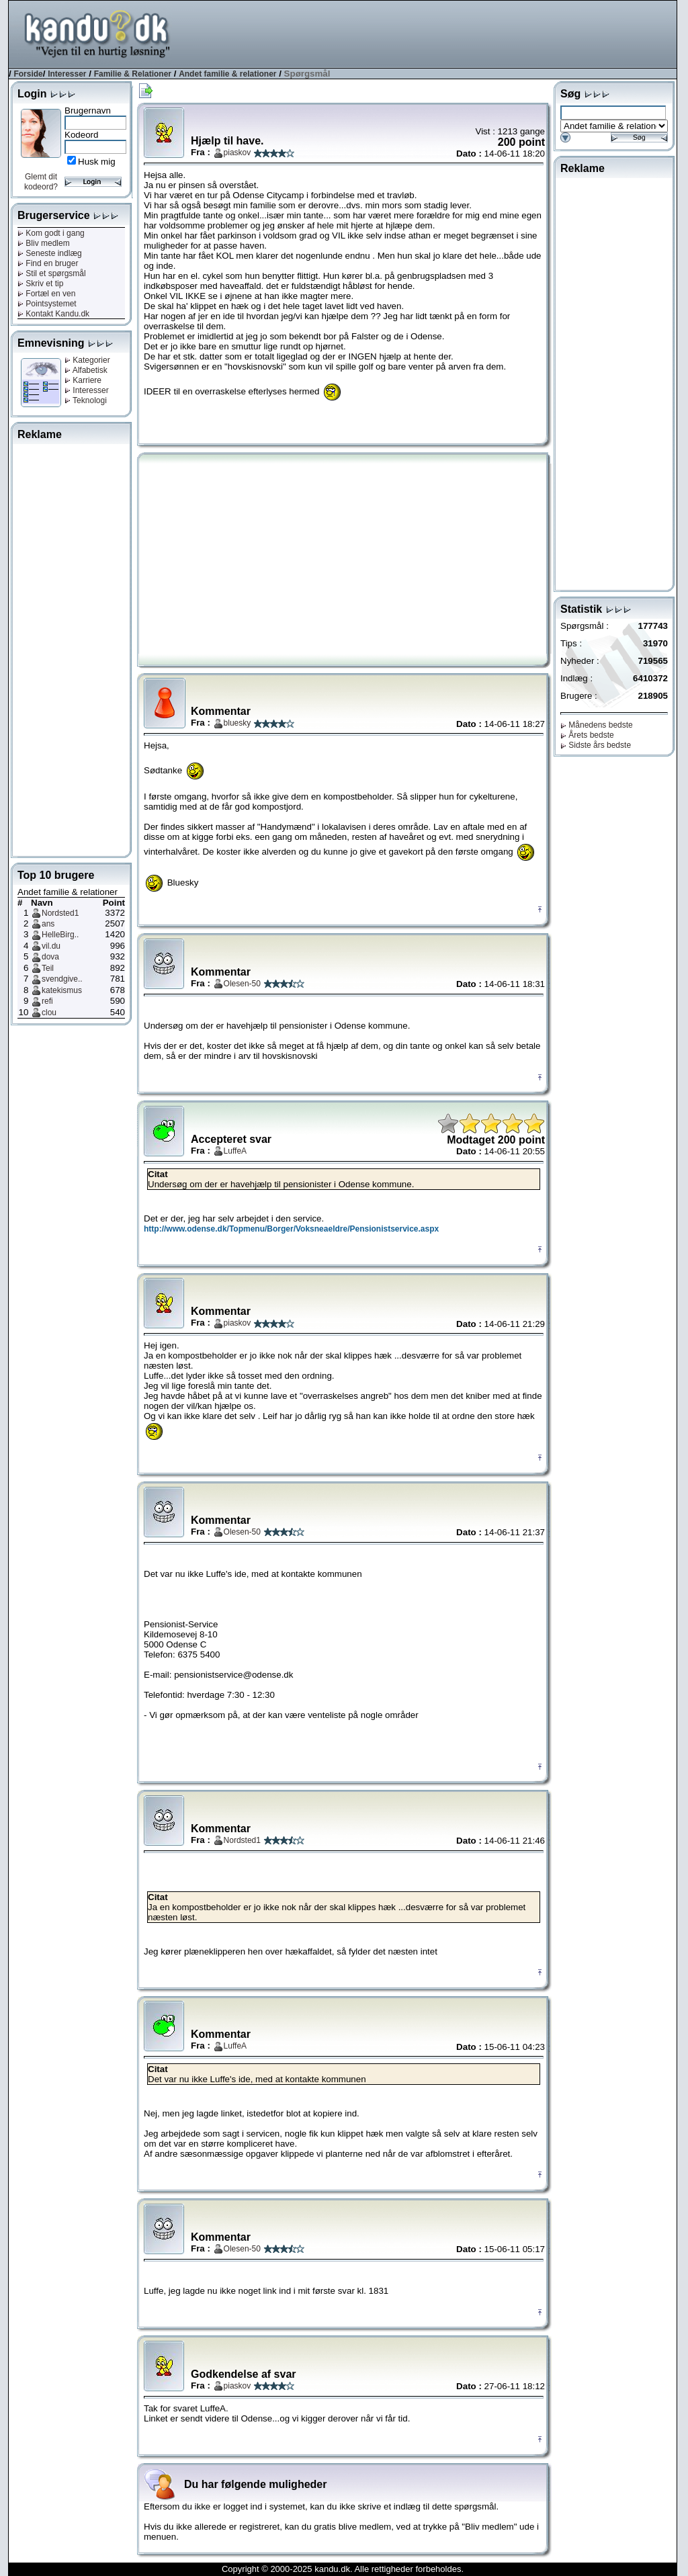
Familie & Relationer (132, 74)
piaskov (237, 152)
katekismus (62, 990)
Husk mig (97, 162)
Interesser (67, 74)
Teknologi (85, 400)
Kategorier (87, 360)
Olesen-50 (242, 983)
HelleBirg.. (60, 934)
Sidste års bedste (595, 745)
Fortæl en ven (46, 293)
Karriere (82, 380)
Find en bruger (47, 263)
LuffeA (235, 1151)
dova (50, 956)
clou (49, 1012)
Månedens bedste (596, 725)
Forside (27, 74)
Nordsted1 (60, 913)
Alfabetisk (86, 370)
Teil (48, 968)
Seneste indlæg (49, 253)
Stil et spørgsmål (51, 273)
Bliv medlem (43, 243)
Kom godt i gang (51, 233)
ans (48, 924)
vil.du (51, 946)
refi (47, 1001)
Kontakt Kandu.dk (53, 313)
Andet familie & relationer (227, 74)
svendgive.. (62, 979)
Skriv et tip (40, 283)
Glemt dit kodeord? (41, 181)
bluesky (237, 723)
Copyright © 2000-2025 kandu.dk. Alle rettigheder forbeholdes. (343, 2569)
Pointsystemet (47, 303)
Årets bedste (587, 735)
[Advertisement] (432, 33)
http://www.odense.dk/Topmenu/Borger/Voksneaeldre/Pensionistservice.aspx (291, 1229)
